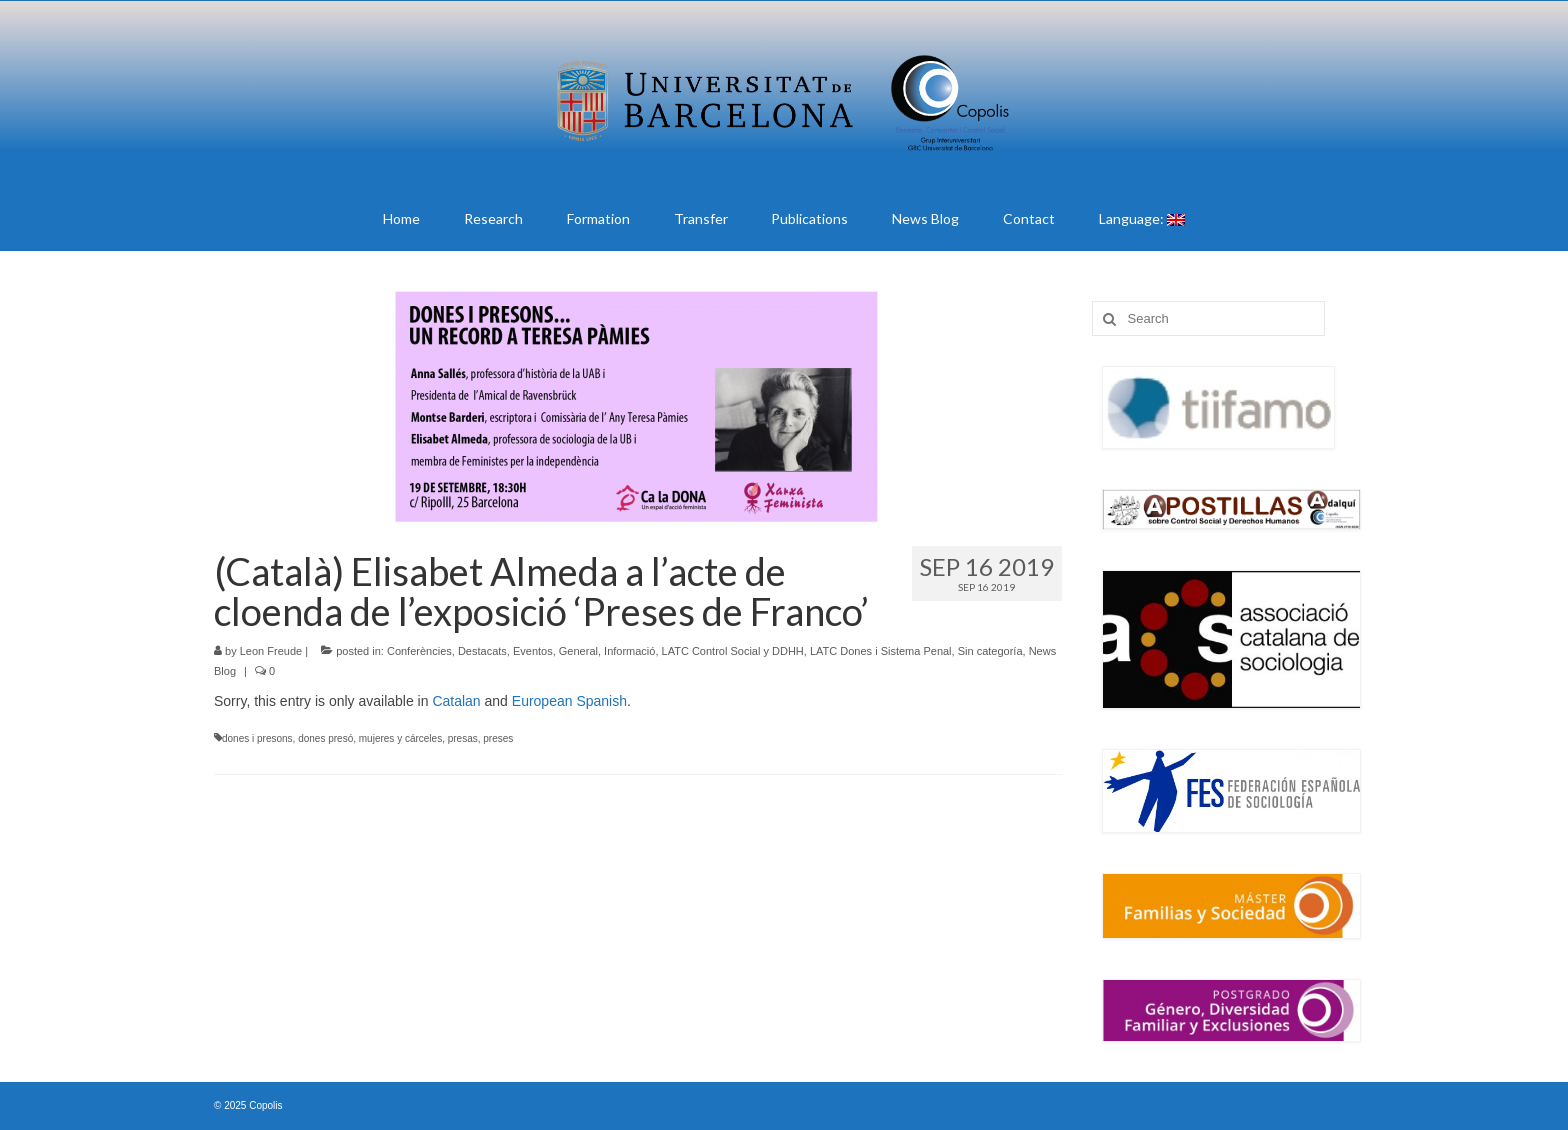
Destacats (482, 651)
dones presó (325, 738)
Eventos (533, 651)
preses (498, 738)
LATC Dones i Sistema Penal (881, 651)
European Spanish (569, 701)
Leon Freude (271, 651)
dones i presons (257, 738)
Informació (629, 651)
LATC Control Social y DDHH (733, 651)
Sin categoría (990, 651)
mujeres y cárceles (400, 738)
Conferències (419, 651)
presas (463, 738)
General (578, 651)
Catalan (456, 701)
